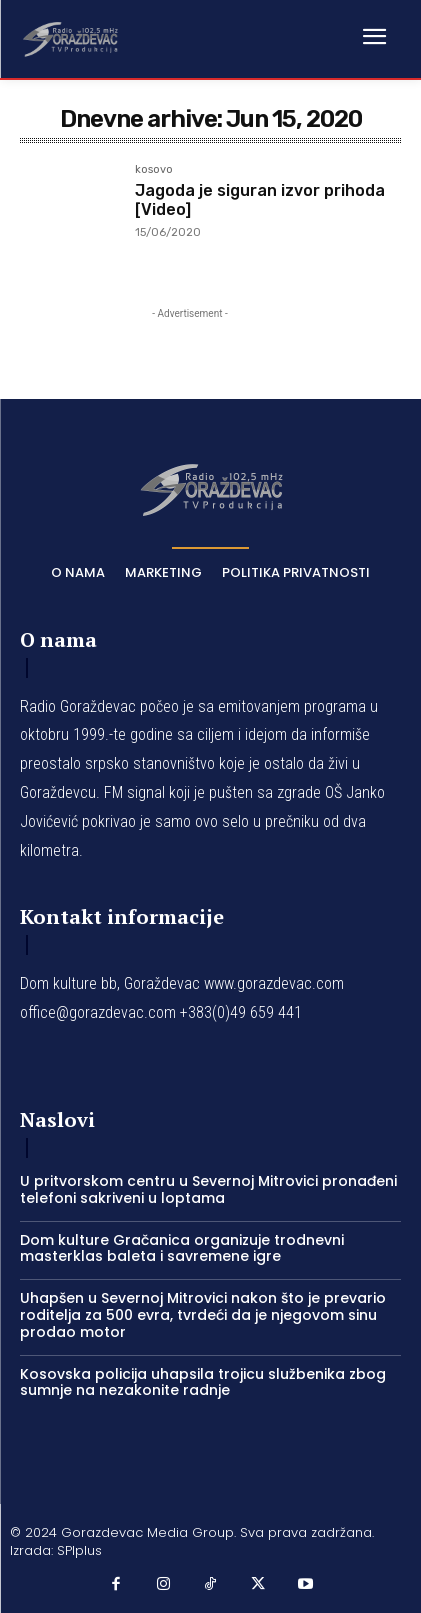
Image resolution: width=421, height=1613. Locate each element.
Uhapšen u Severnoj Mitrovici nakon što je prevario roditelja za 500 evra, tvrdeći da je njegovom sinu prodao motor (203, 1315)
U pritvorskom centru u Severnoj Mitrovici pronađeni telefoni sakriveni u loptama (208, 1189)
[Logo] (70, 38)
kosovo (154, 170)
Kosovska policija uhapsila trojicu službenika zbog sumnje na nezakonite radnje (203, 1382)
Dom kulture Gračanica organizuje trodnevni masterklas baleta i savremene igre (182, 1248)
